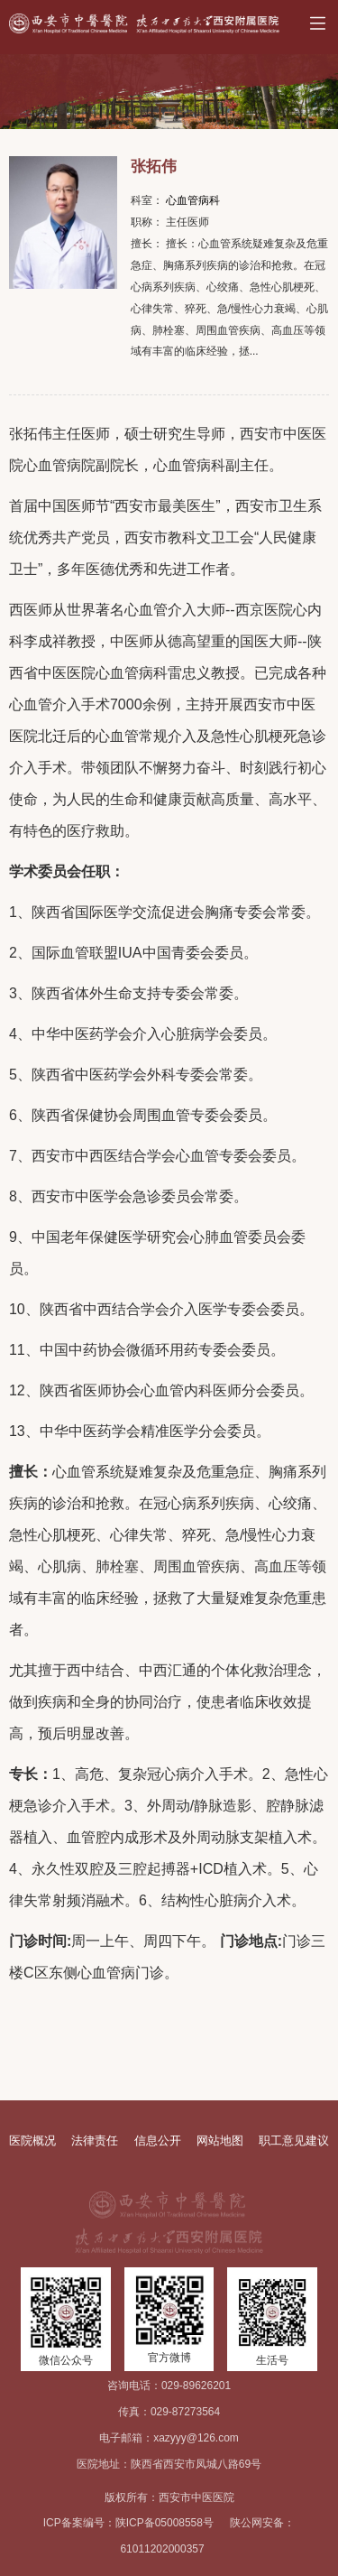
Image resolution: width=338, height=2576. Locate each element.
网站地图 (219, 2140)
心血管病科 (193, 200)
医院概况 (32, 2140)
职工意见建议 (294, 2140)
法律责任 (94, 2140)
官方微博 (169, 2357)
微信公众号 (66, 2360)
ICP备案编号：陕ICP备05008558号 (128, 2522)
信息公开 (157, 2140)
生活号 (272, 2360)
